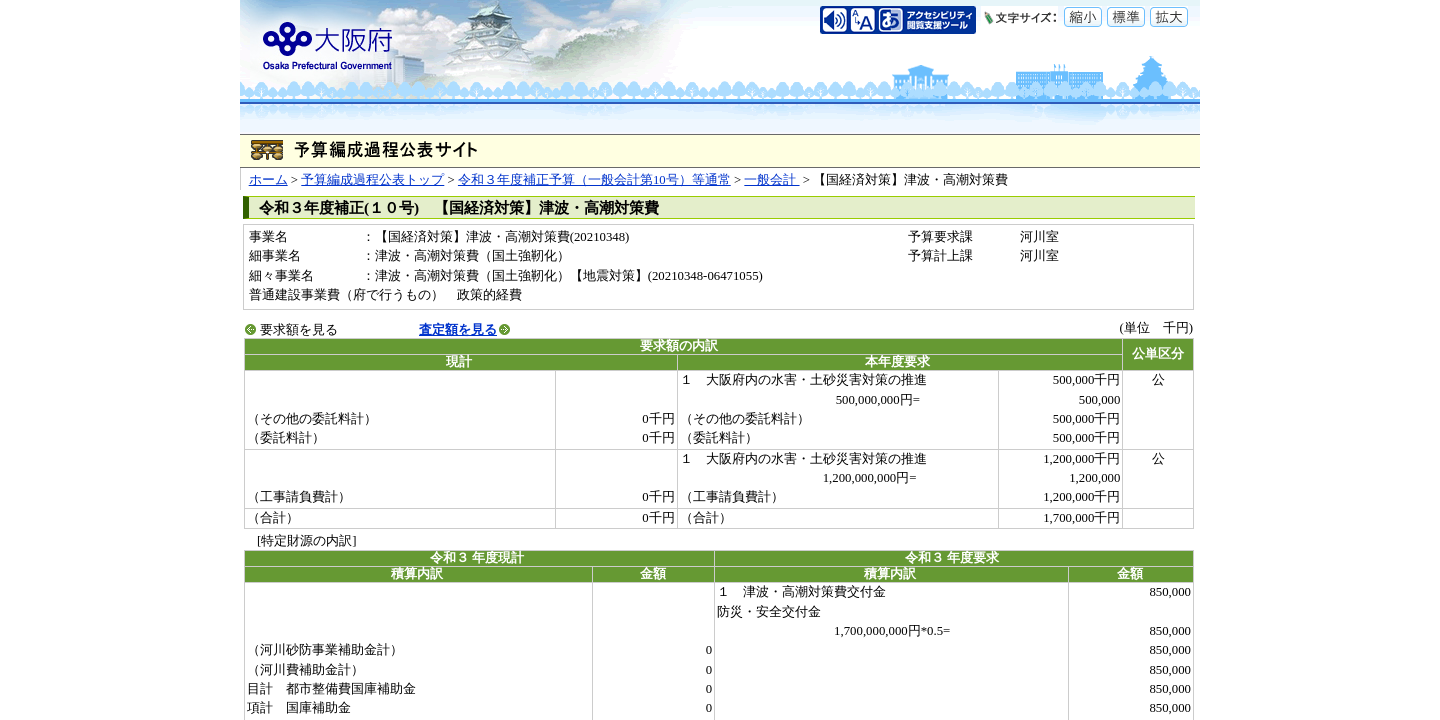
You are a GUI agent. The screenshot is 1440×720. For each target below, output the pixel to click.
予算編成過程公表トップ (372, 180)
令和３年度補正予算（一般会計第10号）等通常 (594, 180)
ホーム (268, 180)
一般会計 (771, 180)
